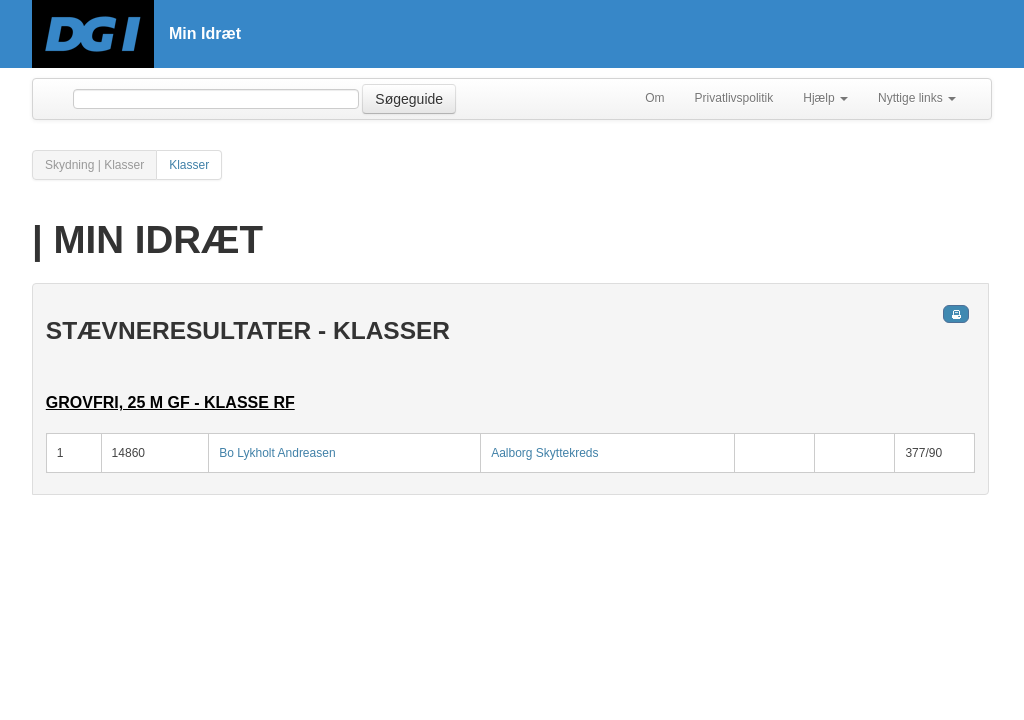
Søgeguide (409, 99)
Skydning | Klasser (94, 165)
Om (654, 98)
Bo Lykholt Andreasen (277, 453)
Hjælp (825, 98)
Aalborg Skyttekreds (544, 453)
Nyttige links (917, 98)
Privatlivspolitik (734, 98)
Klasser (189, 165)
